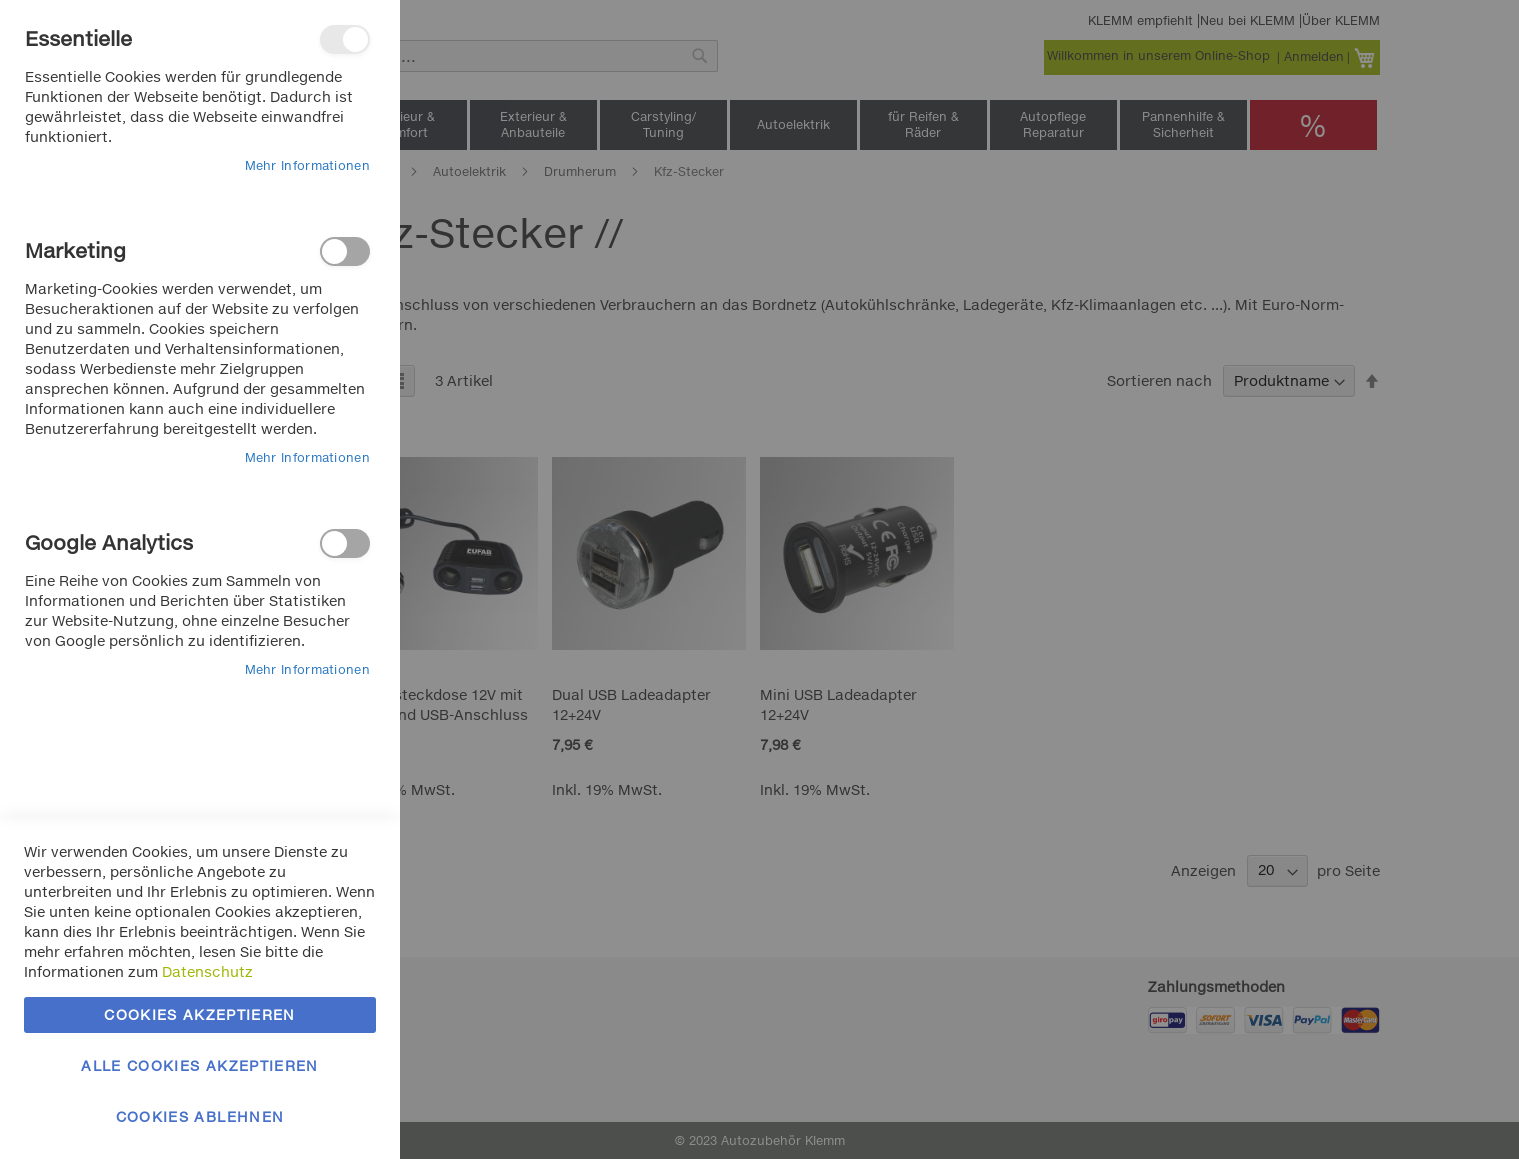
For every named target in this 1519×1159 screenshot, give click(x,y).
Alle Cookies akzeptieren (199, 1065)
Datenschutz (207, 971)
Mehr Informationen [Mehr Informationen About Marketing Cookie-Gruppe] (307, 457)
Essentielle (345, 39)
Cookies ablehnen (200, 1116)
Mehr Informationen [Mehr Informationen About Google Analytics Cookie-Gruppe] (307, 669)
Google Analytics (345, 543)
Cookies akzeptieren (200, 1014)
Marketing (345, 251)
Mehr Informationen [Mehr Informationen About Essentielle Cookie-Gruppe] (307, 165)
